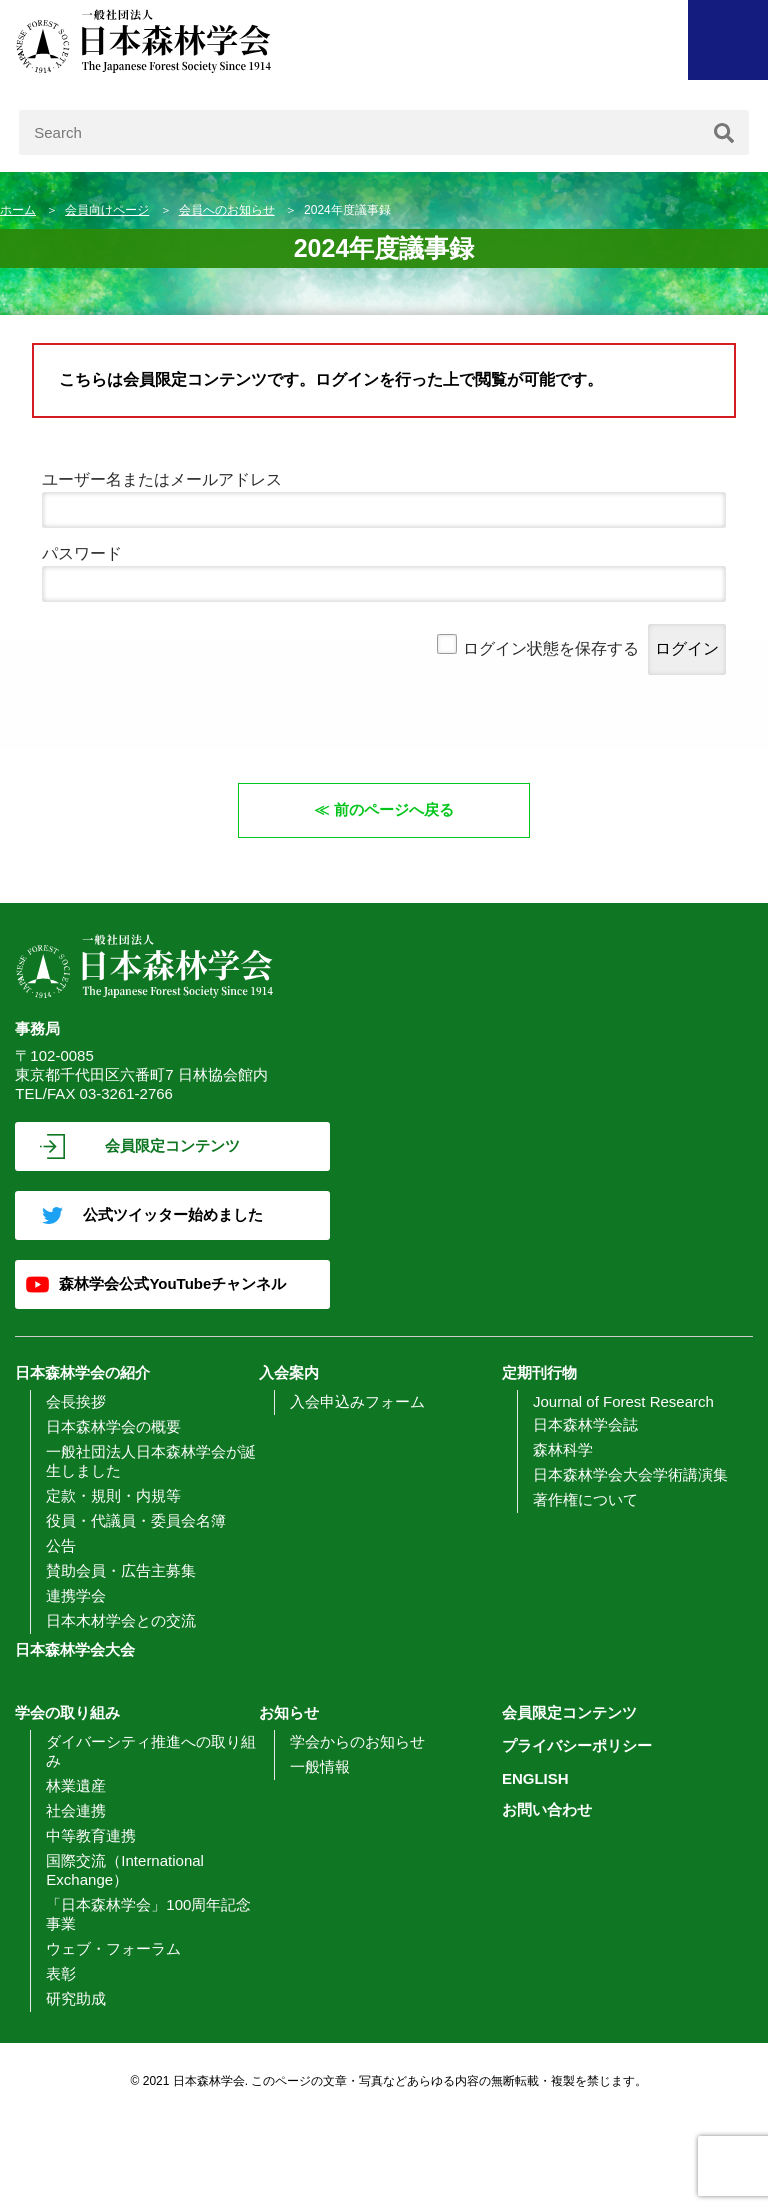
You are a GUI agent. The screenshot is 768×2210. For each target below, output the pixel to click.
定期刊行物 (539, 1372)
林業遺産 (76, 1785)
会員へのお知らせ (227, 210)
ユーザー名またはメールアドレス (162, 479)
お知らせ (289, 1712)
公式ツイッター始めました (173, 1214)
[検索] (724, 132)
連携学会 (76, 1595)
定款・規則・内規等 (113, 1495)
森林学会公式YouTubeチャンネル (172, 1283)
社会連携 (76, 1810)
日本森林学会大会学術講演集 (630, 1474)
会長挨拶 (76, 1401)
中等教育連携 (91, 1835)
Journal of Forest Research (623, 1401)
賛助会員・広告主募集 (121, 1570)
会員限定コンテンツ (172, 1145)
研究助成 (76, 1998)
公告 (61, 1545)
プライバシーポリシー (577, 1745)
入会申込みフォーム (357, 1401)
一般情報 (320, 1766)
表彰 (61, 1973)
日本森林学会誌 (585, 1424)
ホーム (18, 210)
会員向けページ (107, 210)
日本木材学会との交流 (121, 1620)
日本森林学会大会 (75, 1649)
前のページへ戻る (394, 809)
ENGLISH (535, 1778)
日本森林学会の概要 (113, 1426)
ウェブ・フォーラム (113, 1948)
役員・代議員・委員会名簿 (136, 1520)
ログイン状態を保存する (551, 648)
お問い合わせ (547, 1809)
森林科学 (563, 1449)
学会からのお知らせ (357, 1741)
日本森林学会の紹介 (82, 1372)
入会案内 (289, 1372)
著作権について (585, 1499)
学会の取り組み (67, 1712)
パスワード (82, 553)
